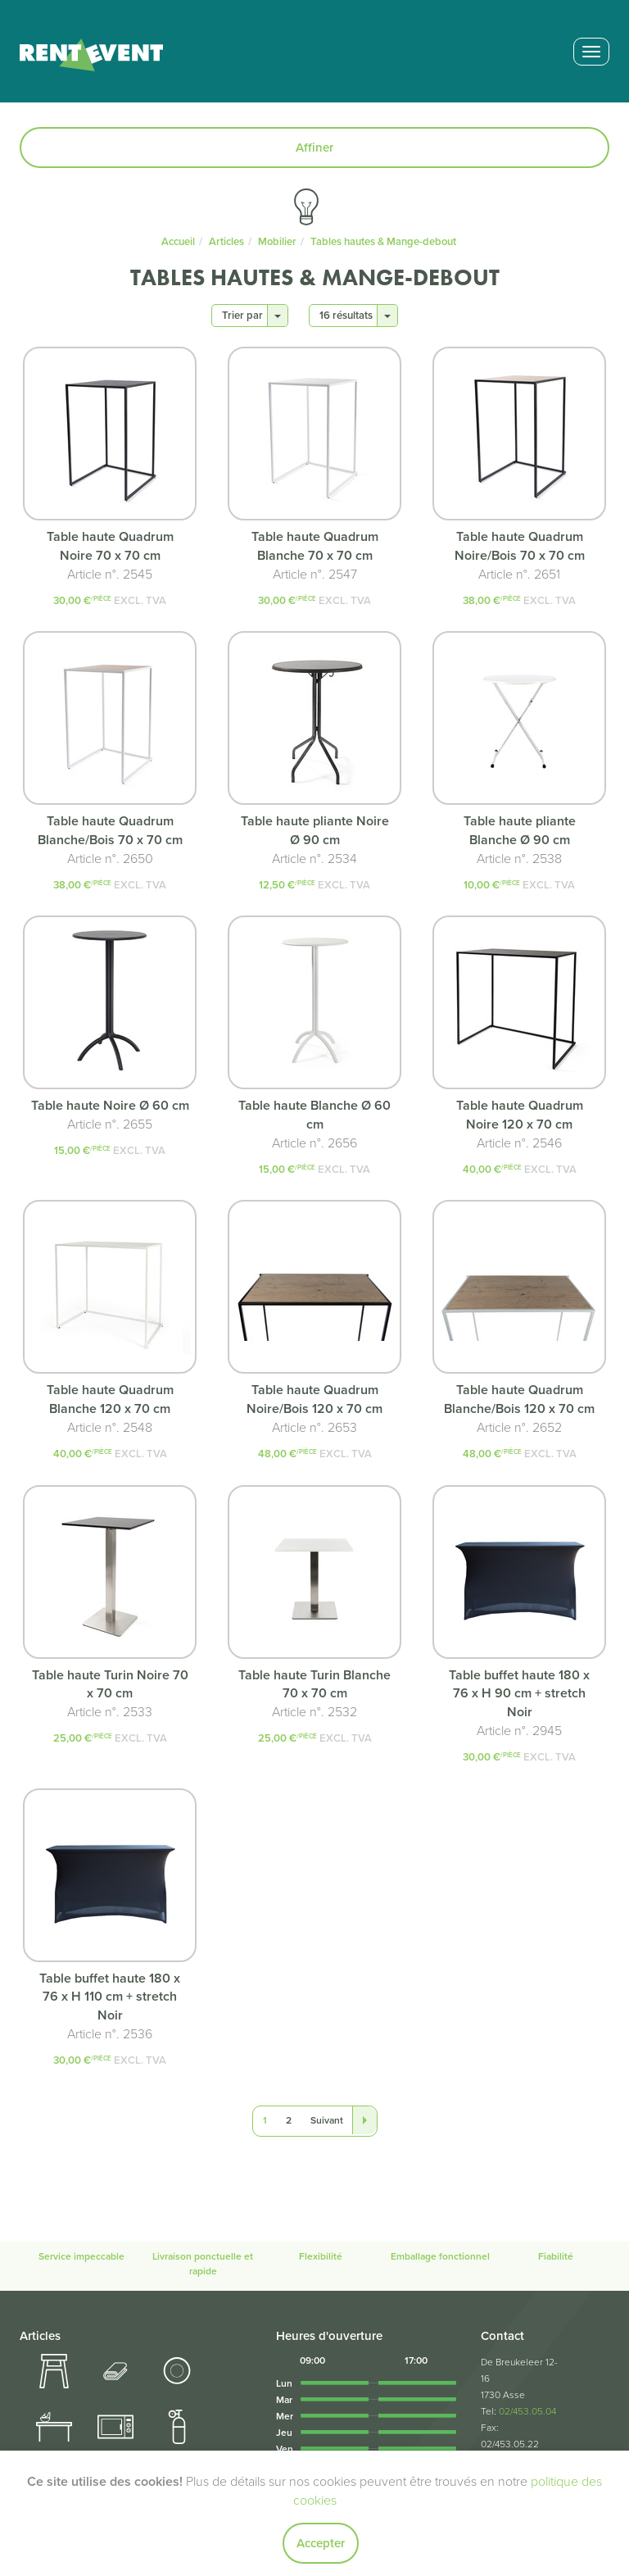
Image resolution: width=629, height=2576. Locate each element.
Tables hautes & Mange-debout (383, 241)
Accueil (178, 241)
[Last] (364, 2120)
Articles (226, 241)
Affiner (314, 147)
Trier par (251, 315)
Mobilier (277, 241)
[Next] (327, 2120)
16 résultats (355, 315)
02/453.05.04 (527, 2411)
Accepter (320, 2543)
